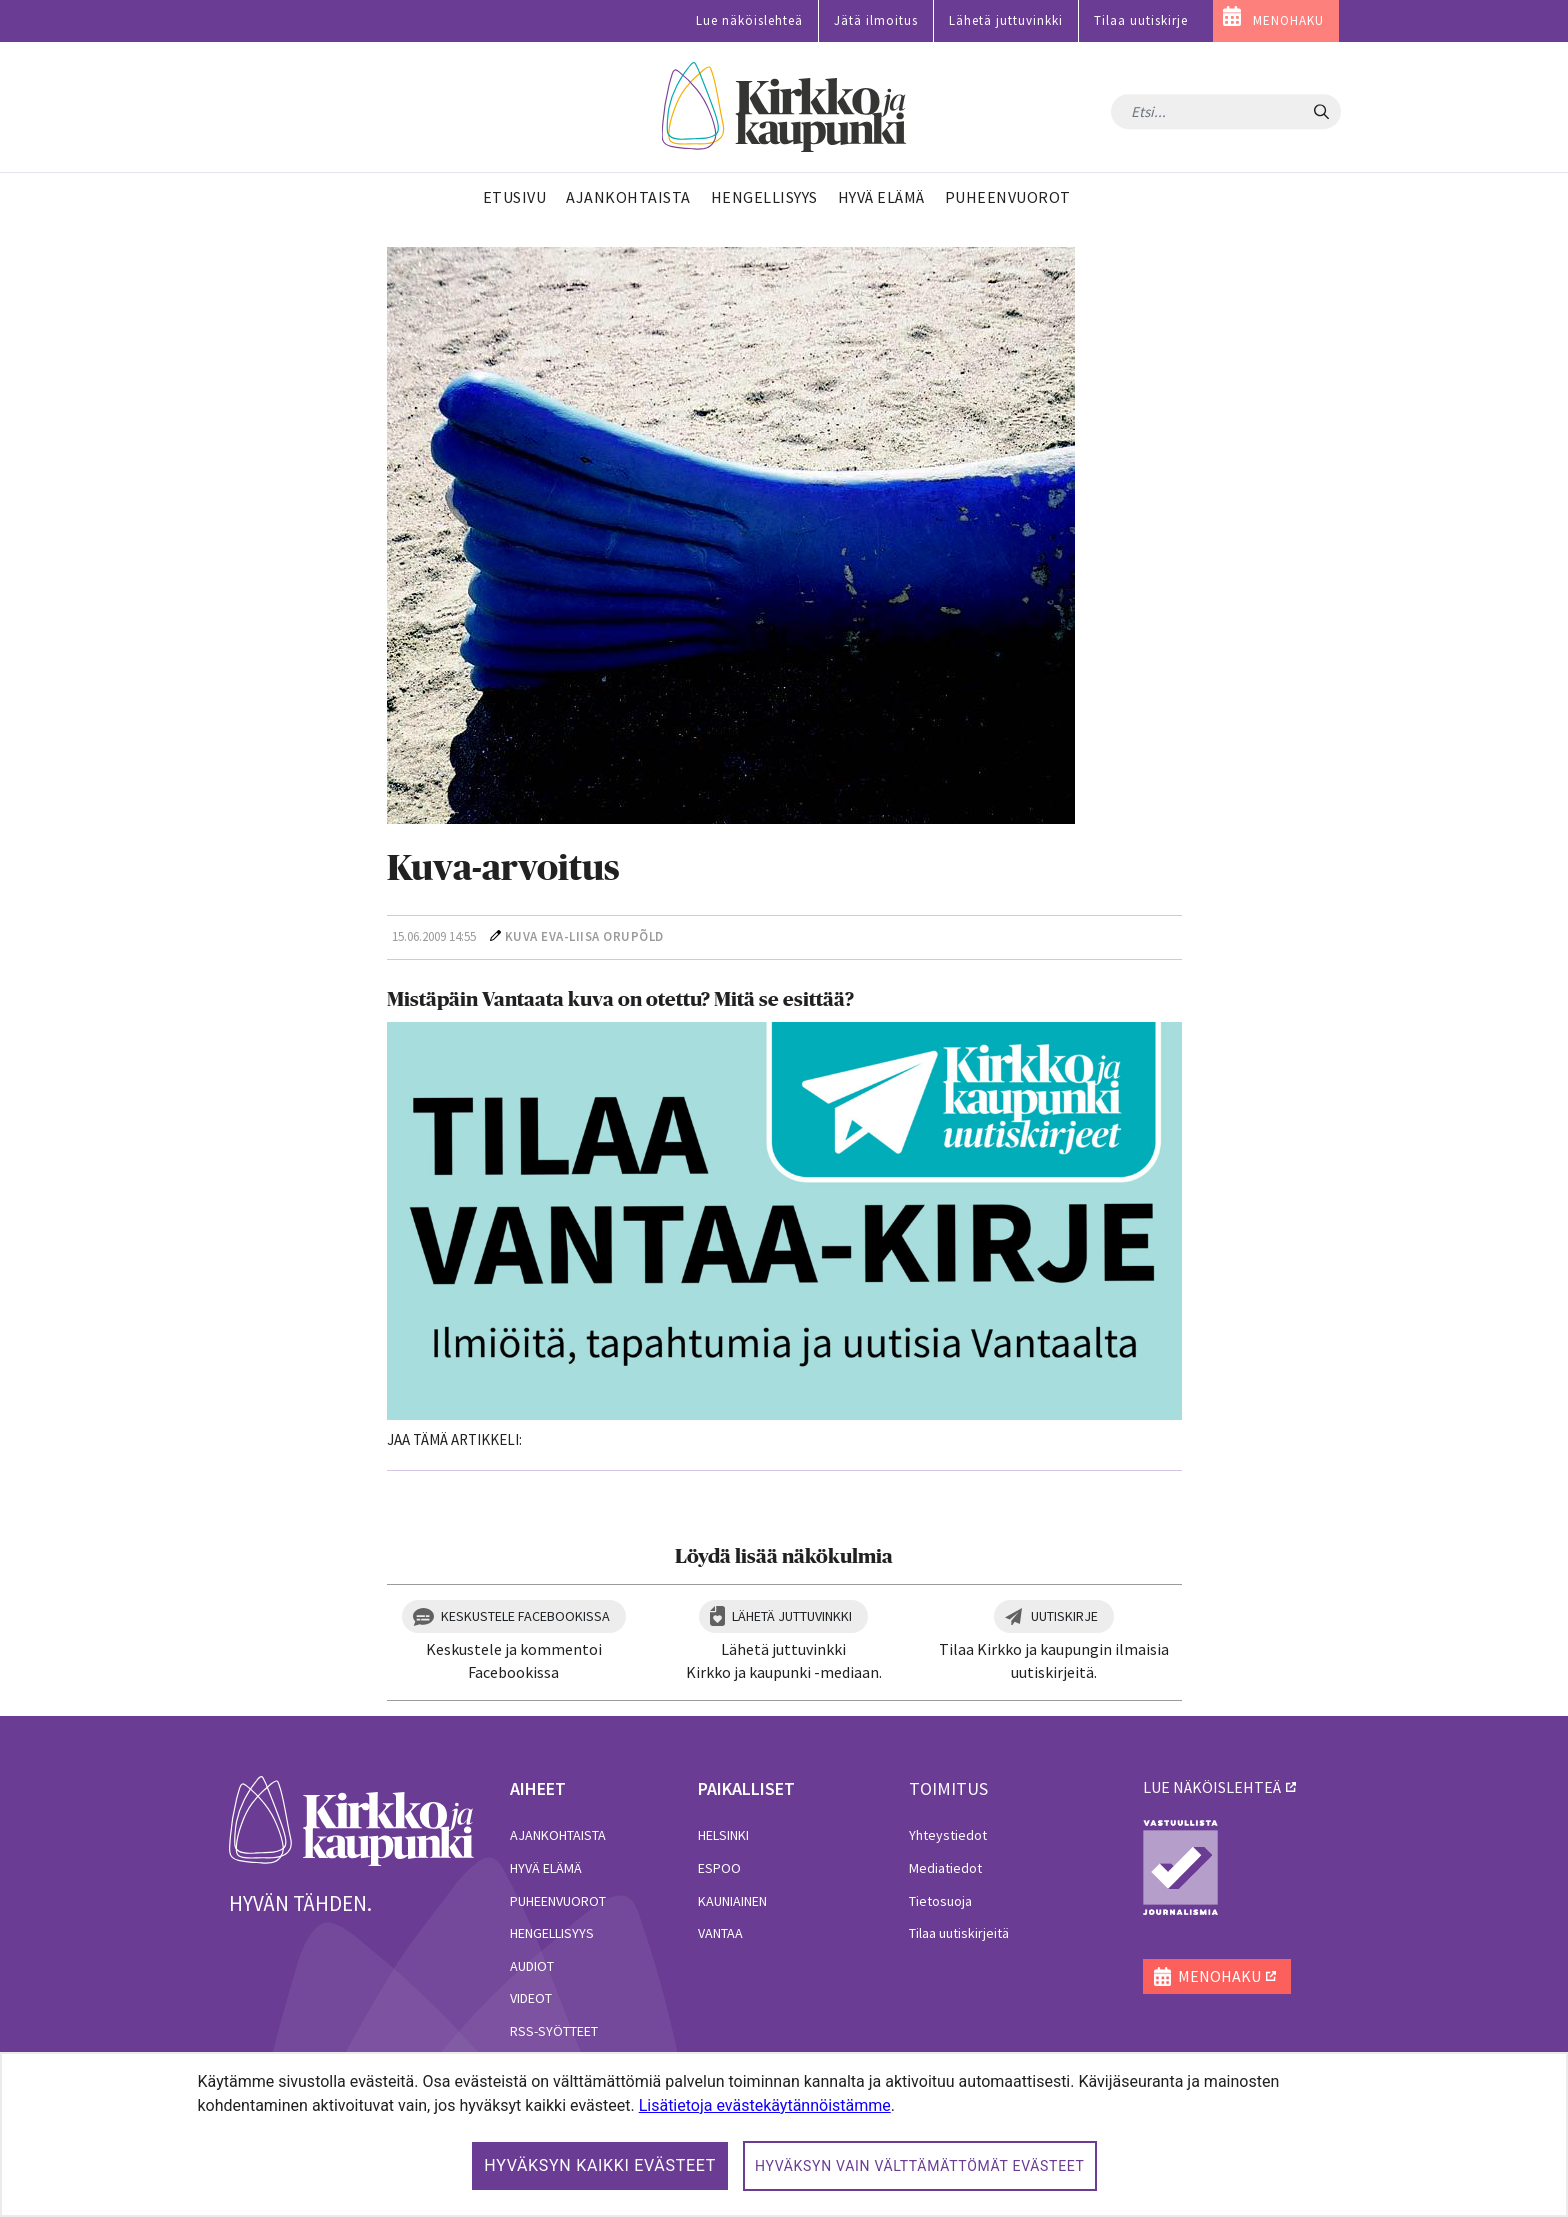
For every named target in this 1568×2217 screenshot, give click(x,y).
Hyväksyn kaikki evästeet (600, 2165)
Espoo (719, 1868)
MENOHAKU (1288, 20)
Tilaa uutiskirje (1141, 20)
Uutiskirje (1064, 1616)
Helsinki (723, 1835)
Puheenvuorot (558, 1901)
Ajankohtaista (558, 1835)
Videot (531, 1998)
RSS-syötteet (554, 2031)
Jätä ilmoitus (876, 20)
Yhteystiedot (948, 1835)
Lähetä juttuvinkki (1006, 20)
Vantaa (720, 1933)
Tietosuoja (940, 1901)
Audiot (532, 1966)
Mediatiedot (945, 1868)
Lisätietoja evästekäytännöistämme (765, 2105)
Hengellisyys (552, 1933)
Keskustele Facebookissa (525, 1616)
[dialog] (784, 2134)
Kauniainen (732, 1901)
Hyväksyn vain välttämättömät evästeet (920, 2166)
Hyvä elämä (546, 1868)
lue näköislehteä (1212, 1787)
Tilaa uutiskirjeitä (959, 1933)
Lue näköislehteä (749, 20)
